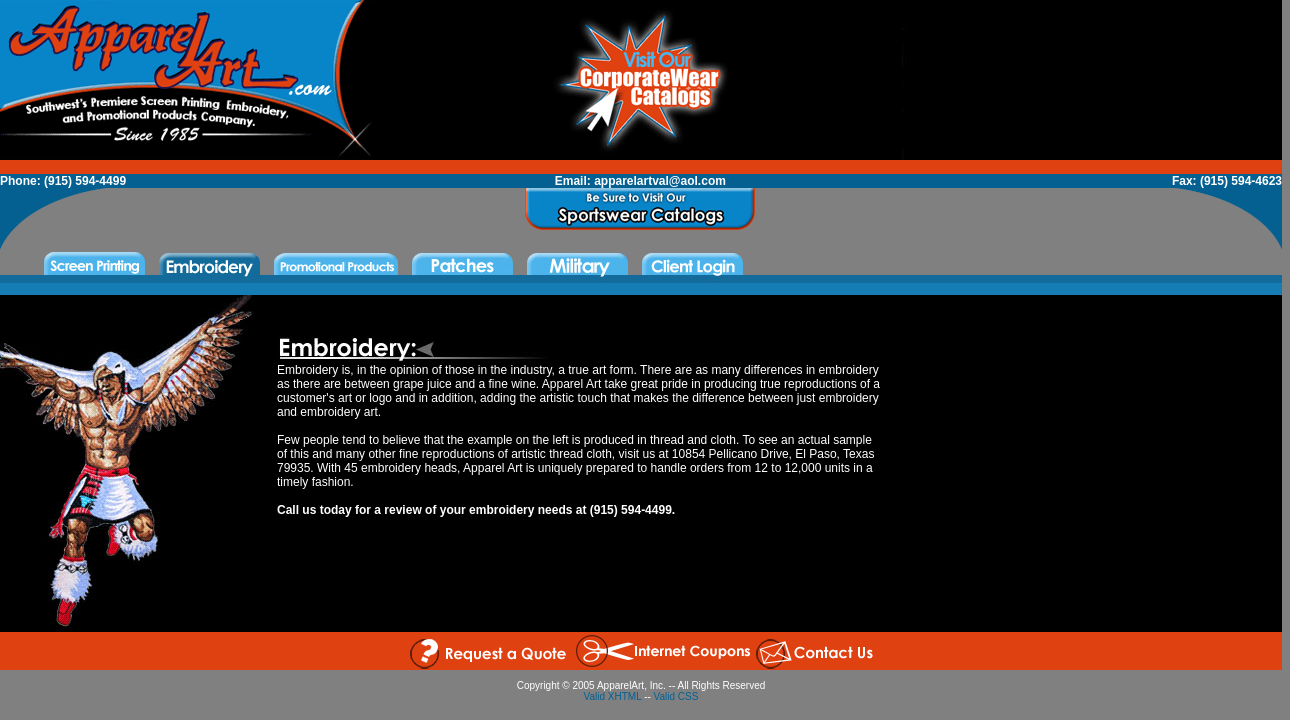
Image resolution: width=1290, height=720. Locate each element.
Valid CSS (676, 696)
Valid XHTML (613, 696)
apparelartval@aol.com (660, 181)
